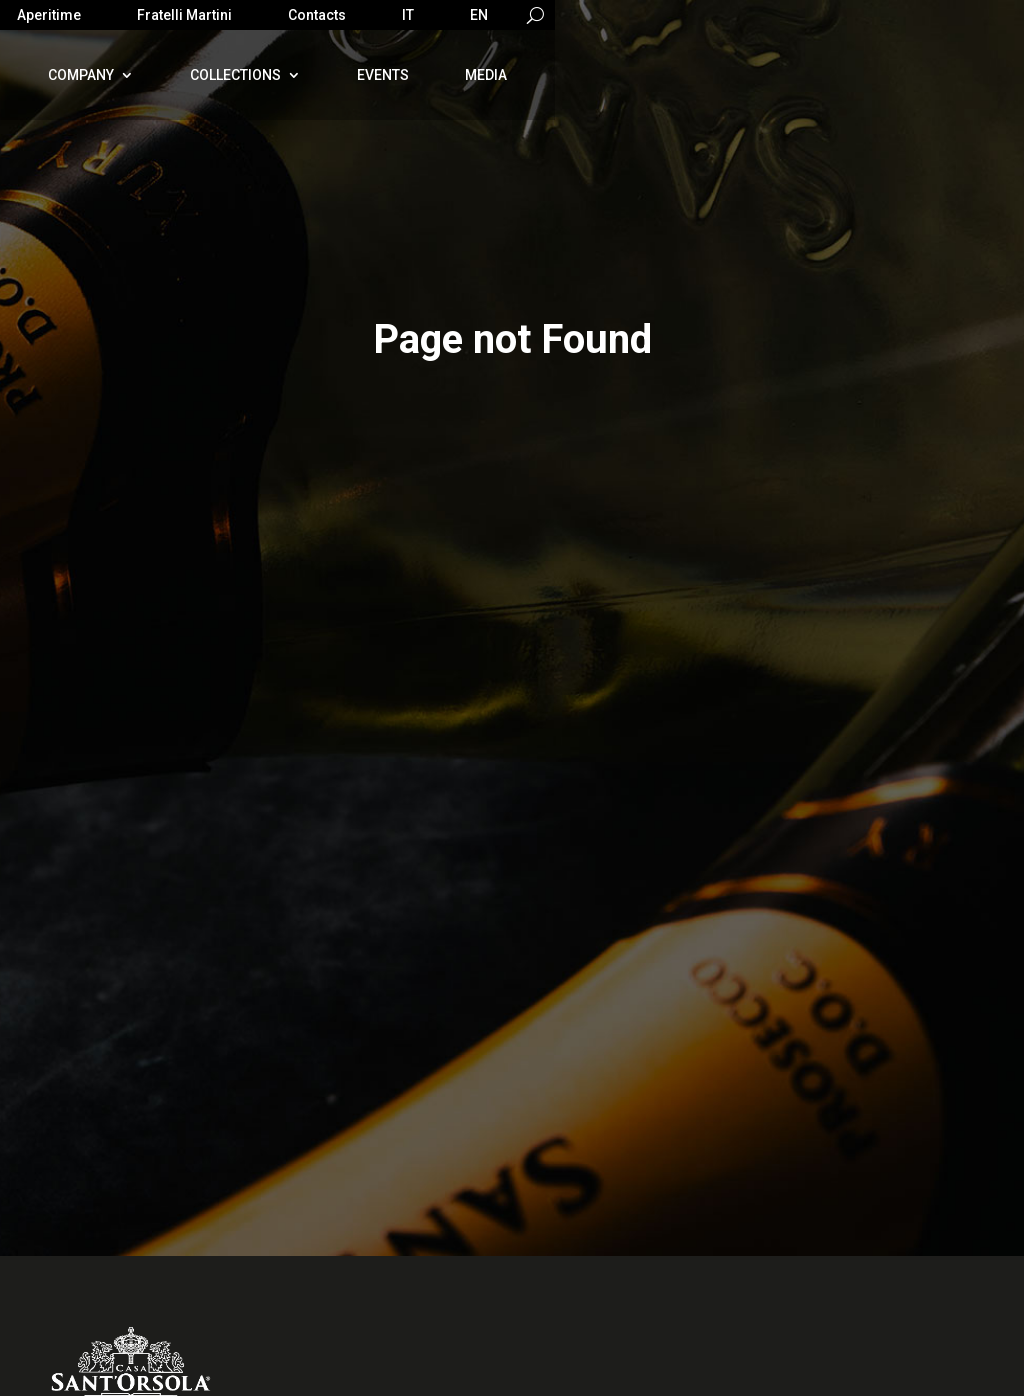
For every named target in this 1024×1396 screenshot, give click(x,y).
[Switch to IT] (408, 19)
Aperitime (49, 15)
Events (383, 75)
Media (486, 75)
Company (81, 75)
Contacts (317, 15)
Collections (235, 75)
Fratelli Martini (184, 15)
